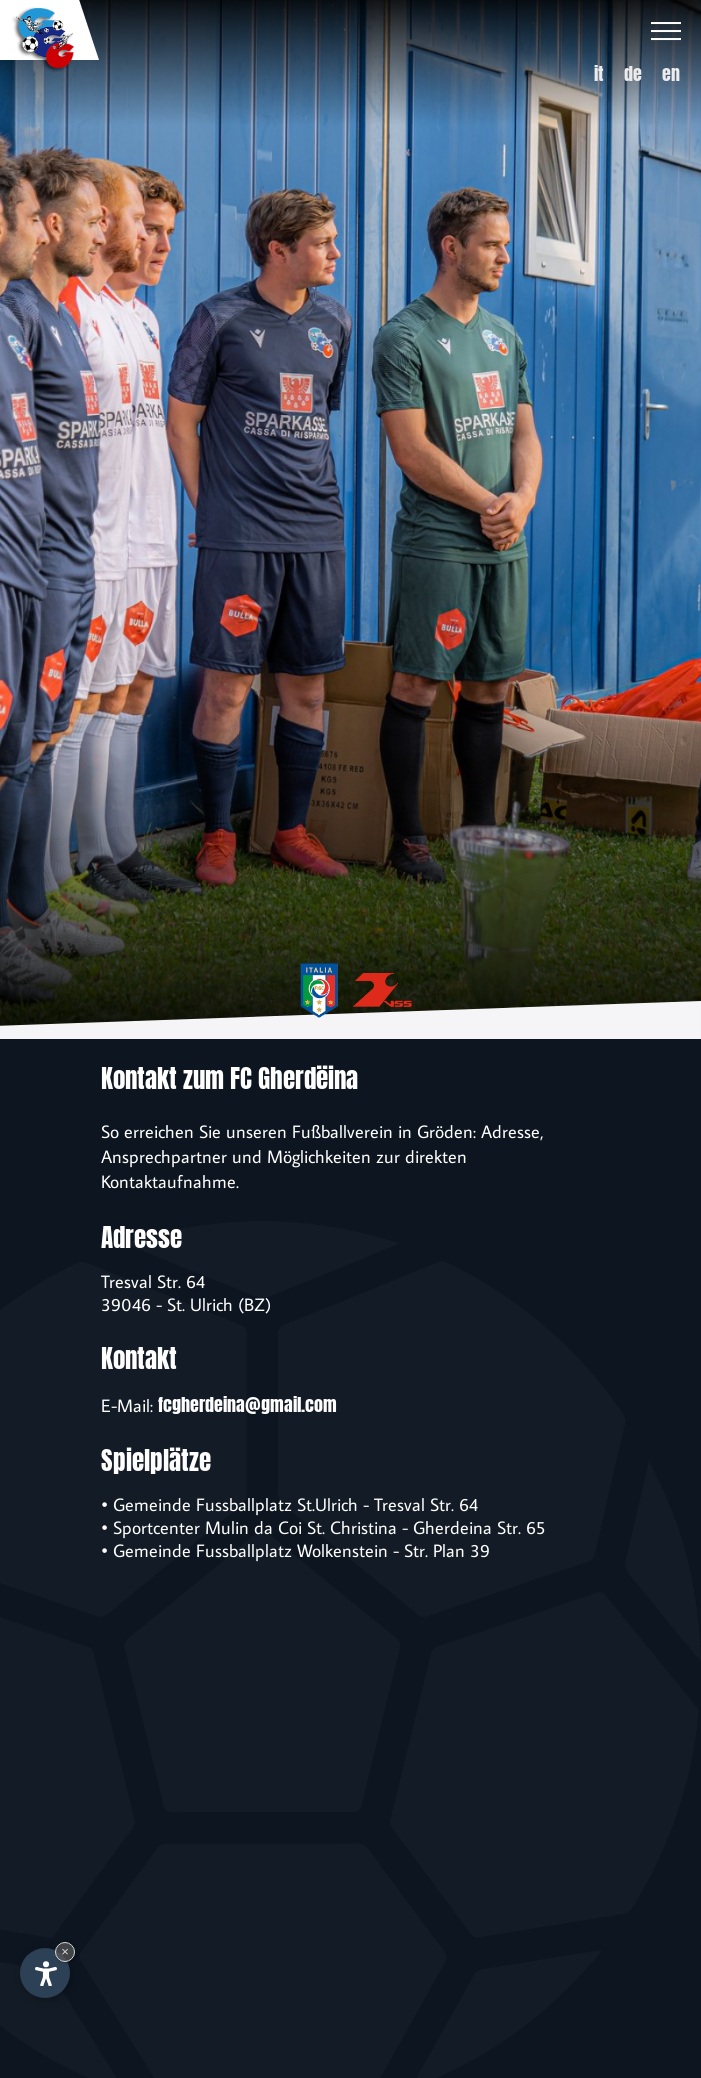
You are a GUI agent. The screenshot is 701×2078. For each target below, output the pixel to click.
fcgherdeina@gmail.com (247, 1404)
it (599, 73)
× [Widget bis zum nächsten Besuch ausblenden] (65, 1951)
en (671, 73)
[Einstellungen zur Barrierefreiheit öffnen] (45, 1973)
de (633, 73)
